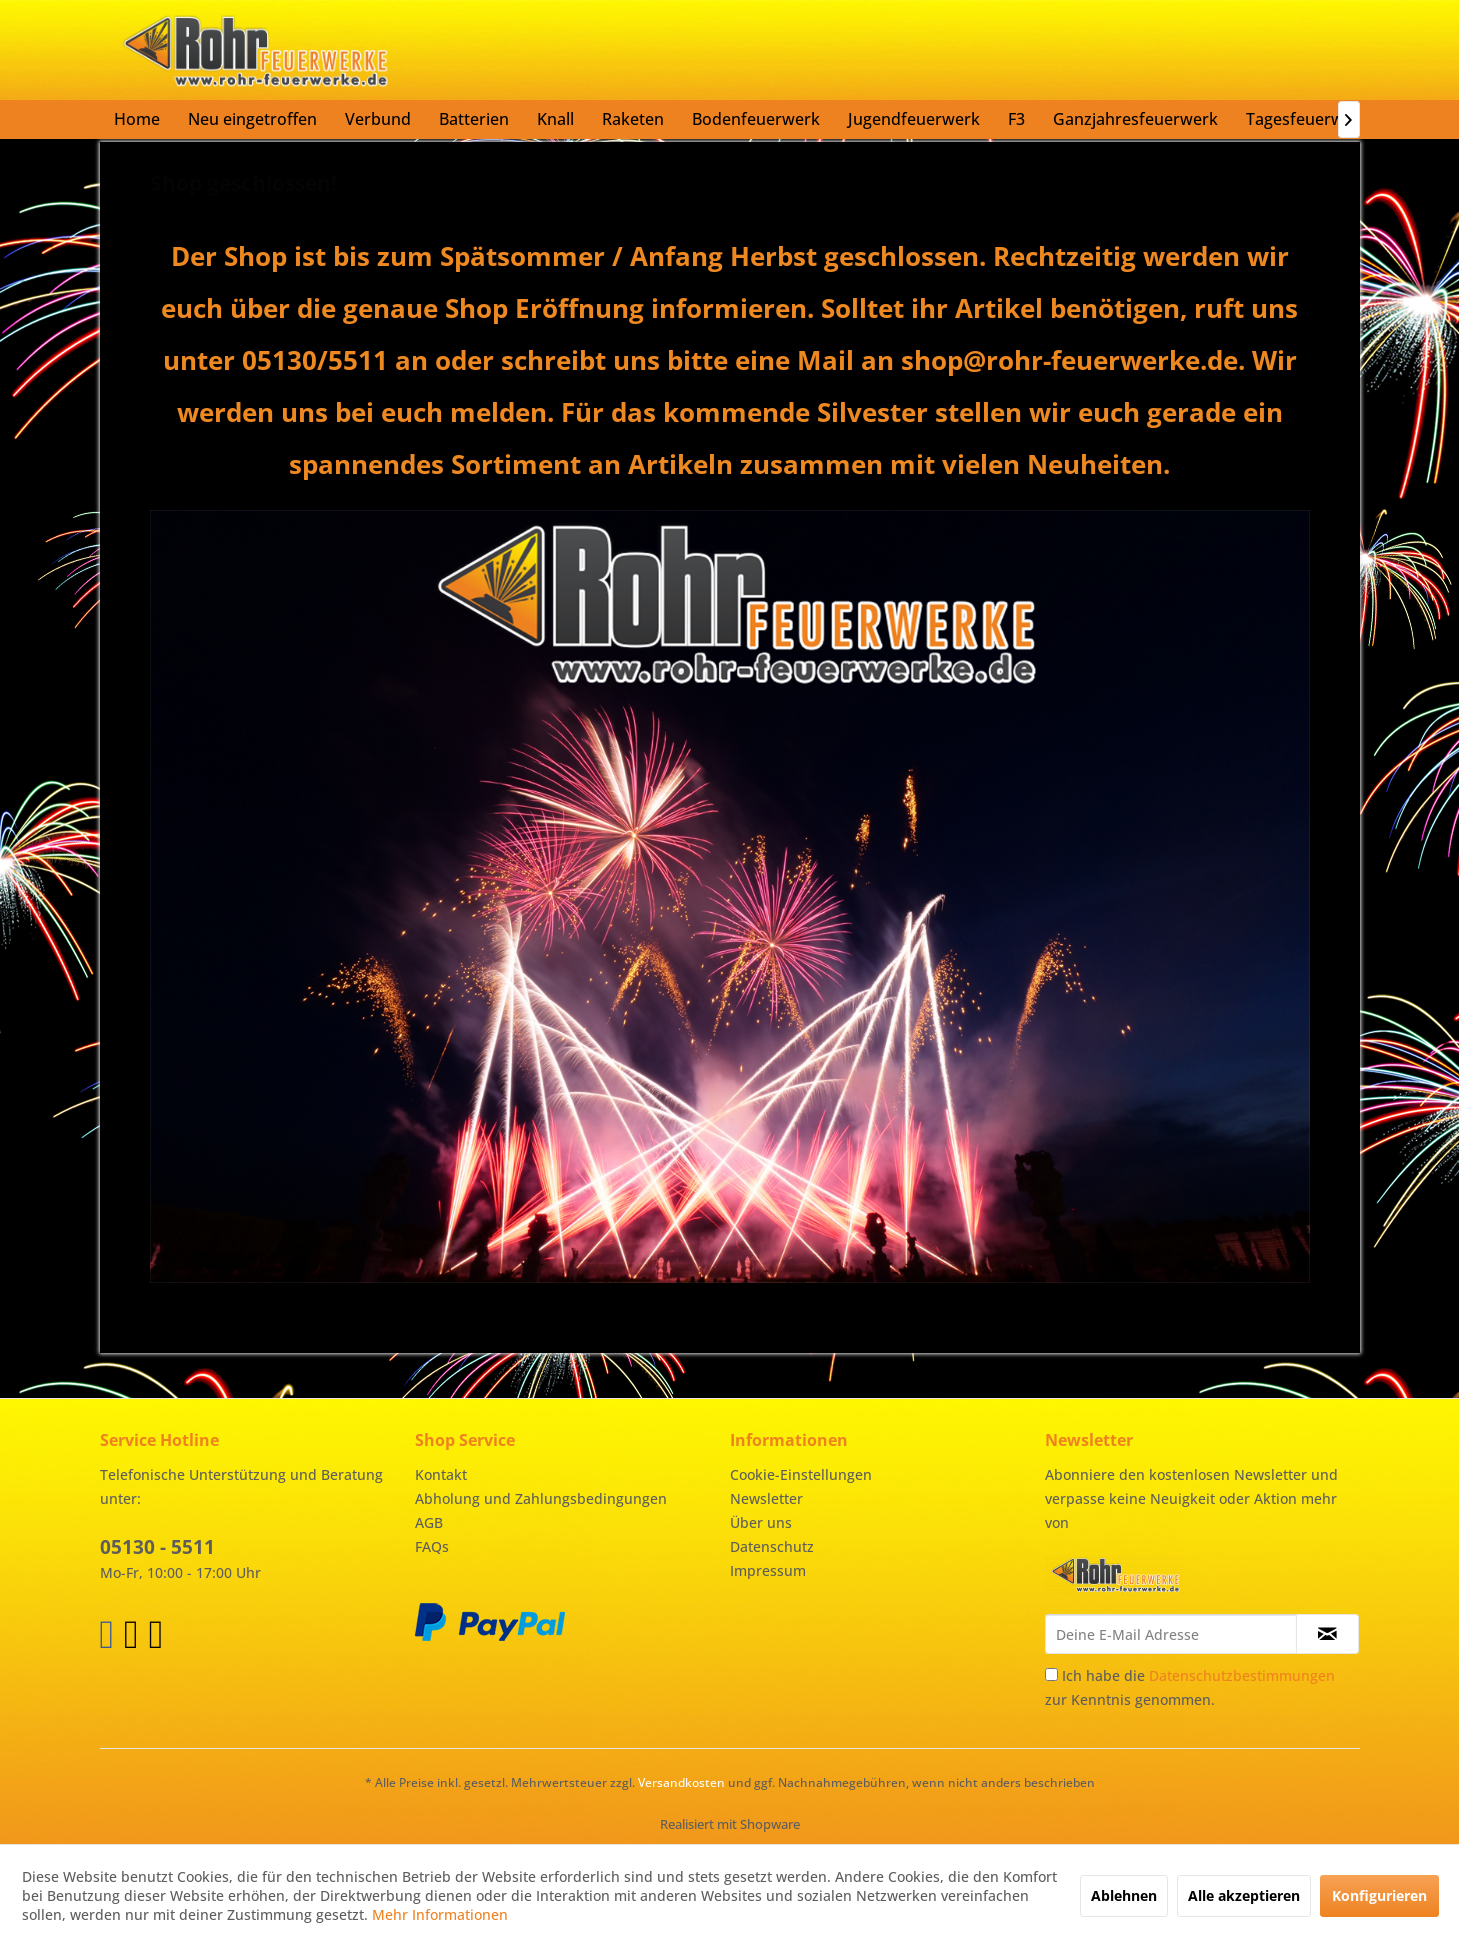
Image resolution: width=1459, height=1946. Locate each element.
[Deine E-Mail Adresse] (1171, 1634)
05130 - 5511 (157, 1547)
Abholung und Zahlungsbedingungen (541, 1498)
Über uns (761, 1522)
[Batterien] (474, 119)
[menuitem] (137, 119)
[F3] (1016, 119)
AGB (429, 1522)
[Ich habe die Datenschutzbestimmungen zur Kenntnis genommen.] (1051, 1674)
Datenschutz (772, 1546)
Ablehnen (1124, 1895)
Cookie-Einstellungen (801, 1474)
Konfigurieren (1379, 1895)
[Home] (137, 119)
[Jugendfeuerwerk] (914, 119)
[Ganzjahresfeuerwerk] (1135, 119)
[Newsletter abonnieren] (1327, 1634)
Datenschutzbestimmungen (1242, 1675)
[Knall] (555, 119)
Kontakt (441, 1474)
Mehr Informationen (440, 1914)
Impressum (768, 1570)
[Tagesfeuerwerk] (1307, 119)
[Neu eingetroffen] (252, 119)
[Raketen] (633, 119)
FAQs (432, 1546)
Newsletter (766, 1498)
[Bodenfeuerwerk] (756, 119)
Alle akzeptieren (1244, 1895)
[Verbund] (378, 119)
